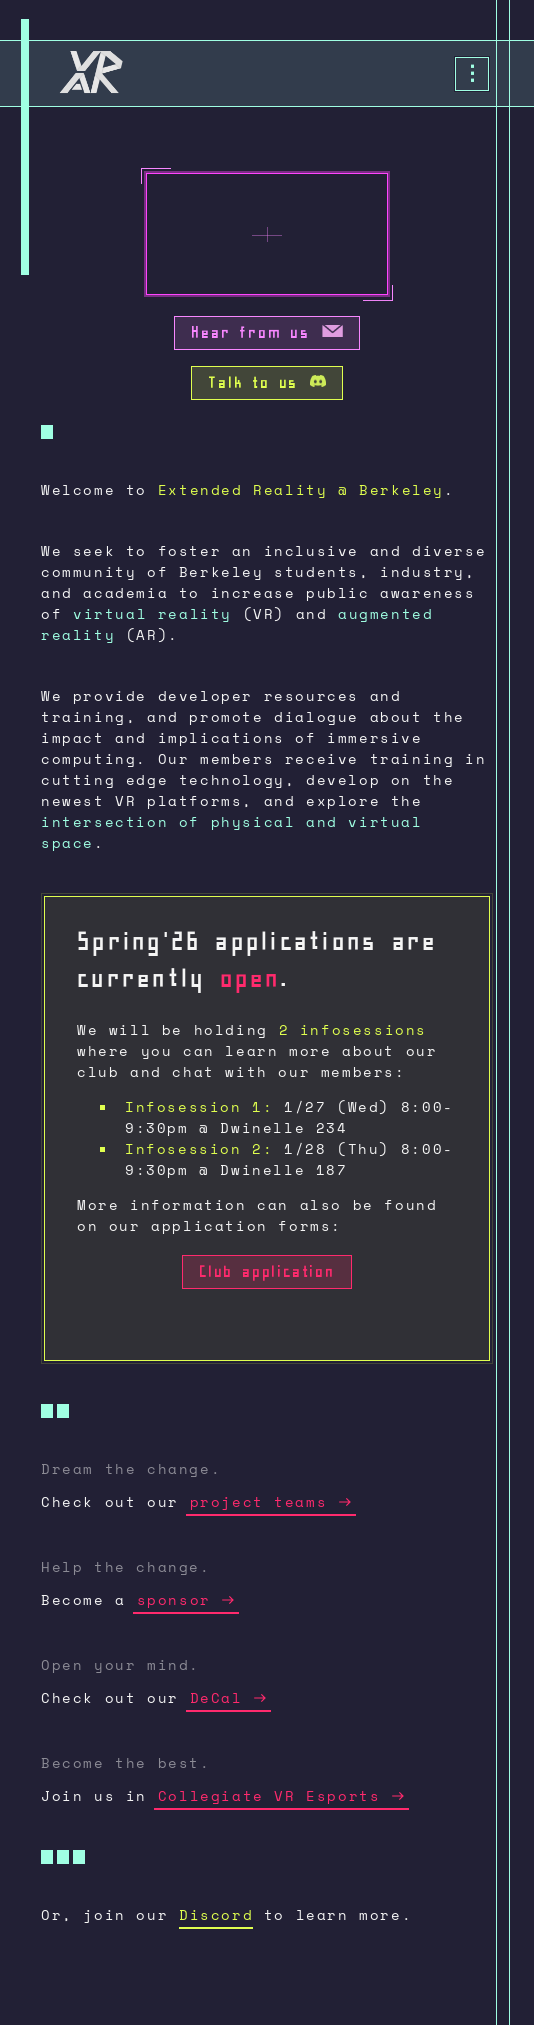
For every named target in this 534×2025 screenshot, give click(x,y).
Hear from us (267, 335)
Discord (216, 1914)
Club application (267, 1275)
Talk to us (267, 385)
